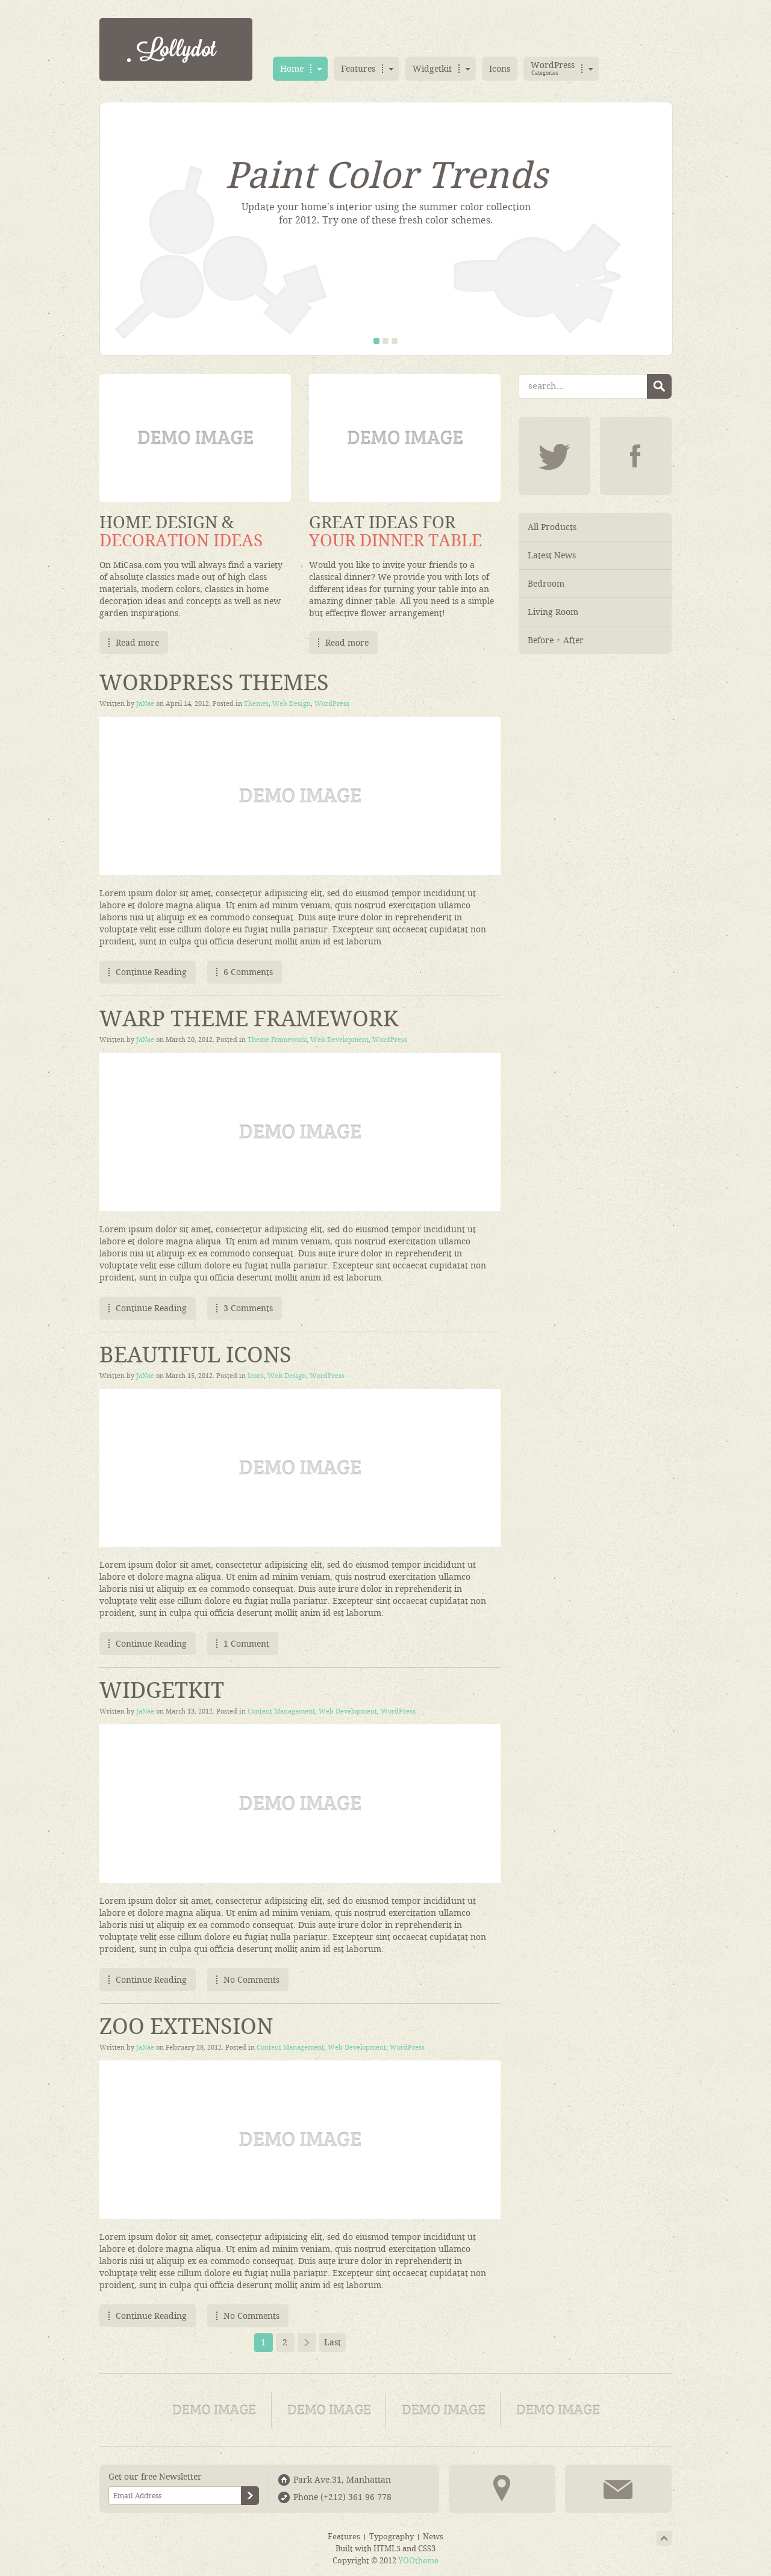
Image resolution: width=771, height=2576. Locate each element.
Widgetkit (161, 1690)
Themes (256, 704)
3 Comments (248, 1308)
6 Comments (248, 972)
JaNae (145, 704)
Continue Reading (151, 972)
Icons (256, 1376)
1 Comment (246, 1643)
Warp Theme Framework (248, 1019)
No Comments (251, 1980)
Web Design (291, 704)
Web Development (339, 1040)
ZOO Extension (186, 2026)
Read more (137, 642)
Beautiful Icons (195, 1355)
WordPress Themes (214, 683)
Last (332, 2342)
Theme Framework (277, 1040)
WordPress (331, 704)
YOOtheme (418, 2560)
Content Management (281, 1711)
